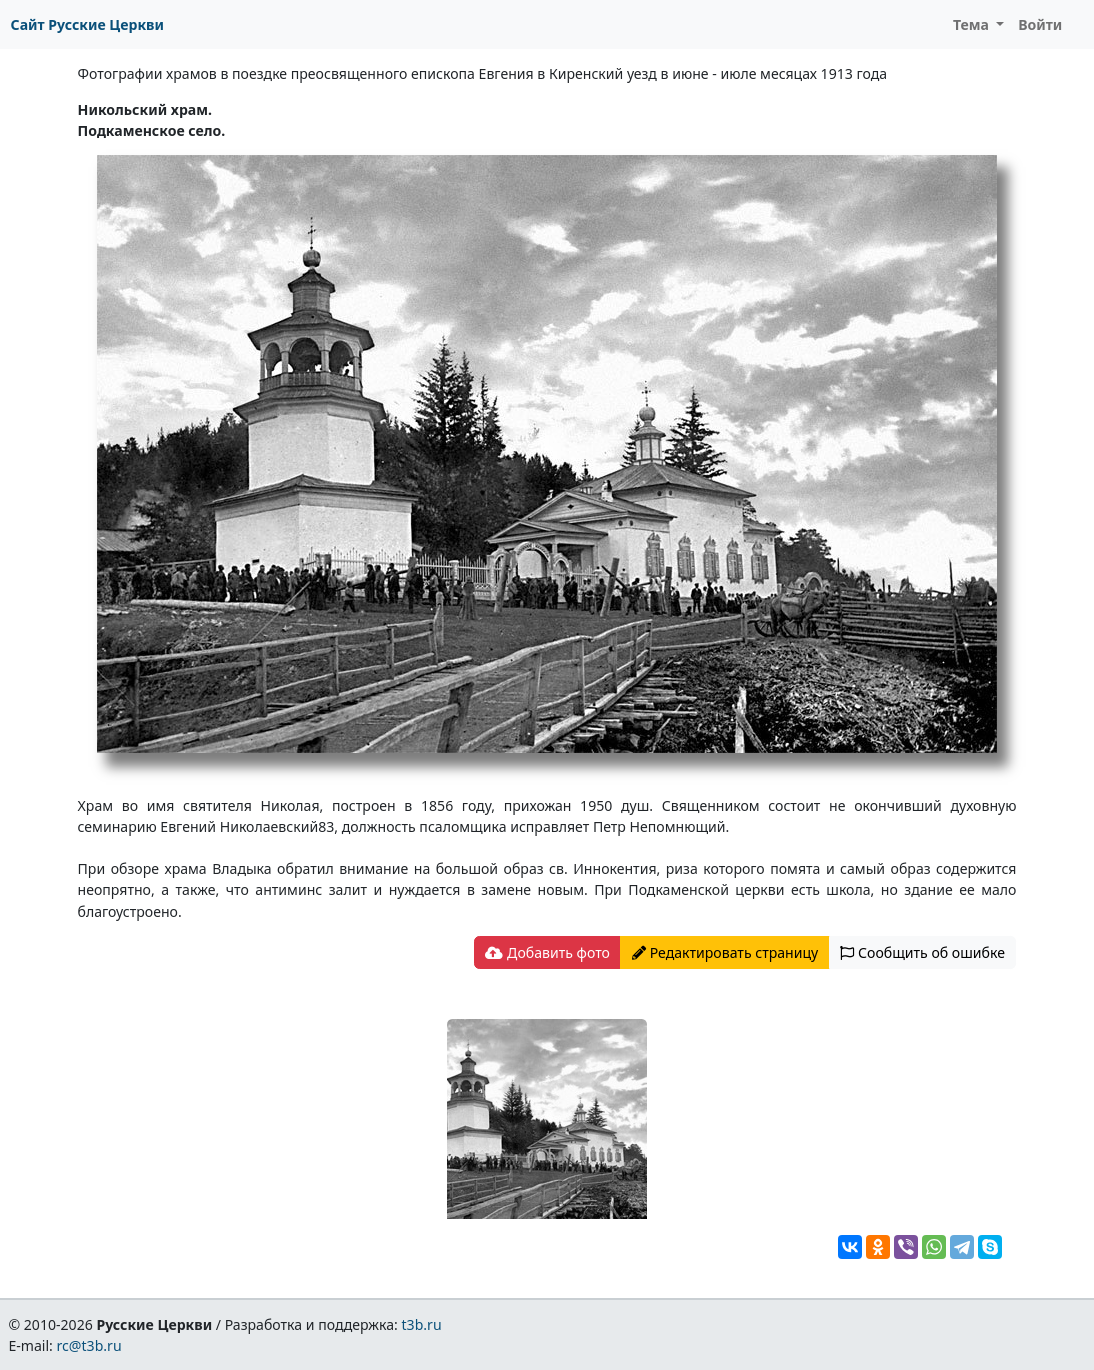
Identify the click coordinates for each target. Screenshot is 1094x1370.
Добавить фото (547, 952)
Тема (973, 24)
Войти (1040, 24)
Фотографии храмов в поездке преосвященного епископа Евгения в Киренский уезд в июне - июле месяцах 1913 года (483, 73)
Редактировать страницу (725, 952)
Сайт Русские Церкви (87, 24)
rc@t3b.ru (89, 1345)
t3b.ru (422, 1324)
